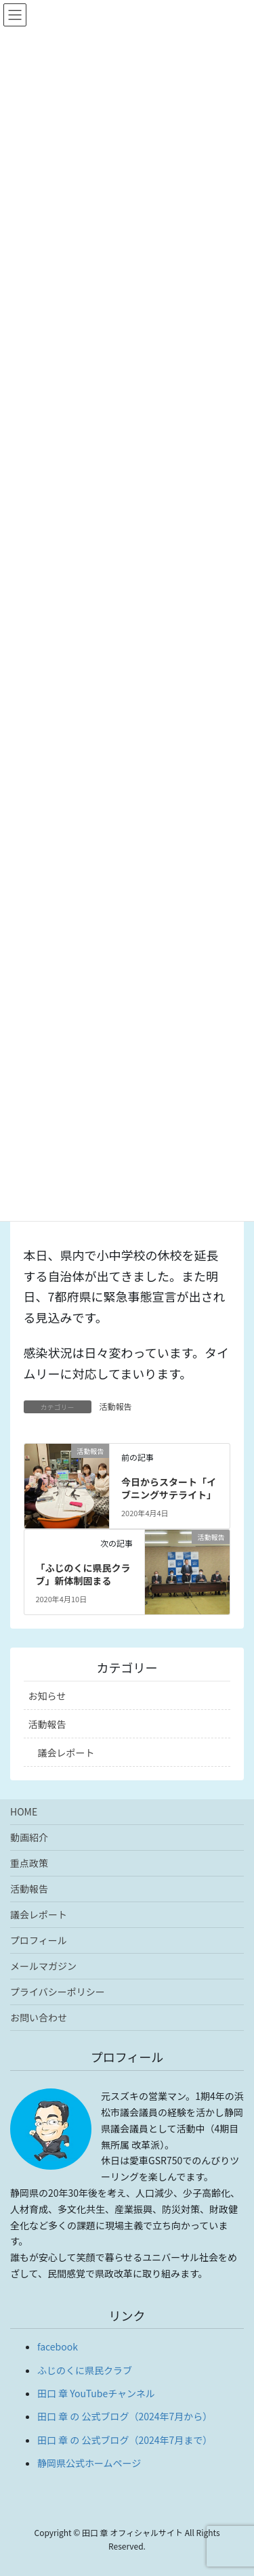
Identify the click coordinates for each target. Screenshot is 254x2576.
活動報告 (116, 1406)
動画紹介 (29, 1837)
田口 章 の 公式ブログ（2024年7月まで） (124, 2440)
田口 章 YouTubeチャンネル (96, 2393)
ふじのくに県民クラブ (84, 2370)
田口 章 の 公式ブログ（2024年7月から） (124, 2416)
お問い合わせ (38, 2017)
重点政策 (29, 1863)
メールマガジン (43, 1966)
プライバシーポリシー (57, 1991)
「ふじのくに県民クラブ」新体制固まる (82, 1574)
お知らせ (47, 1695)
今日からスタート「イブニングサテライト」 (168, 1488)
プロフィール (38, 1940)
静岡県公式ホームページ (89, 2463)
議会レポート (66, 1752)
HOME (23, 1811)
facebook (57, 2346)
